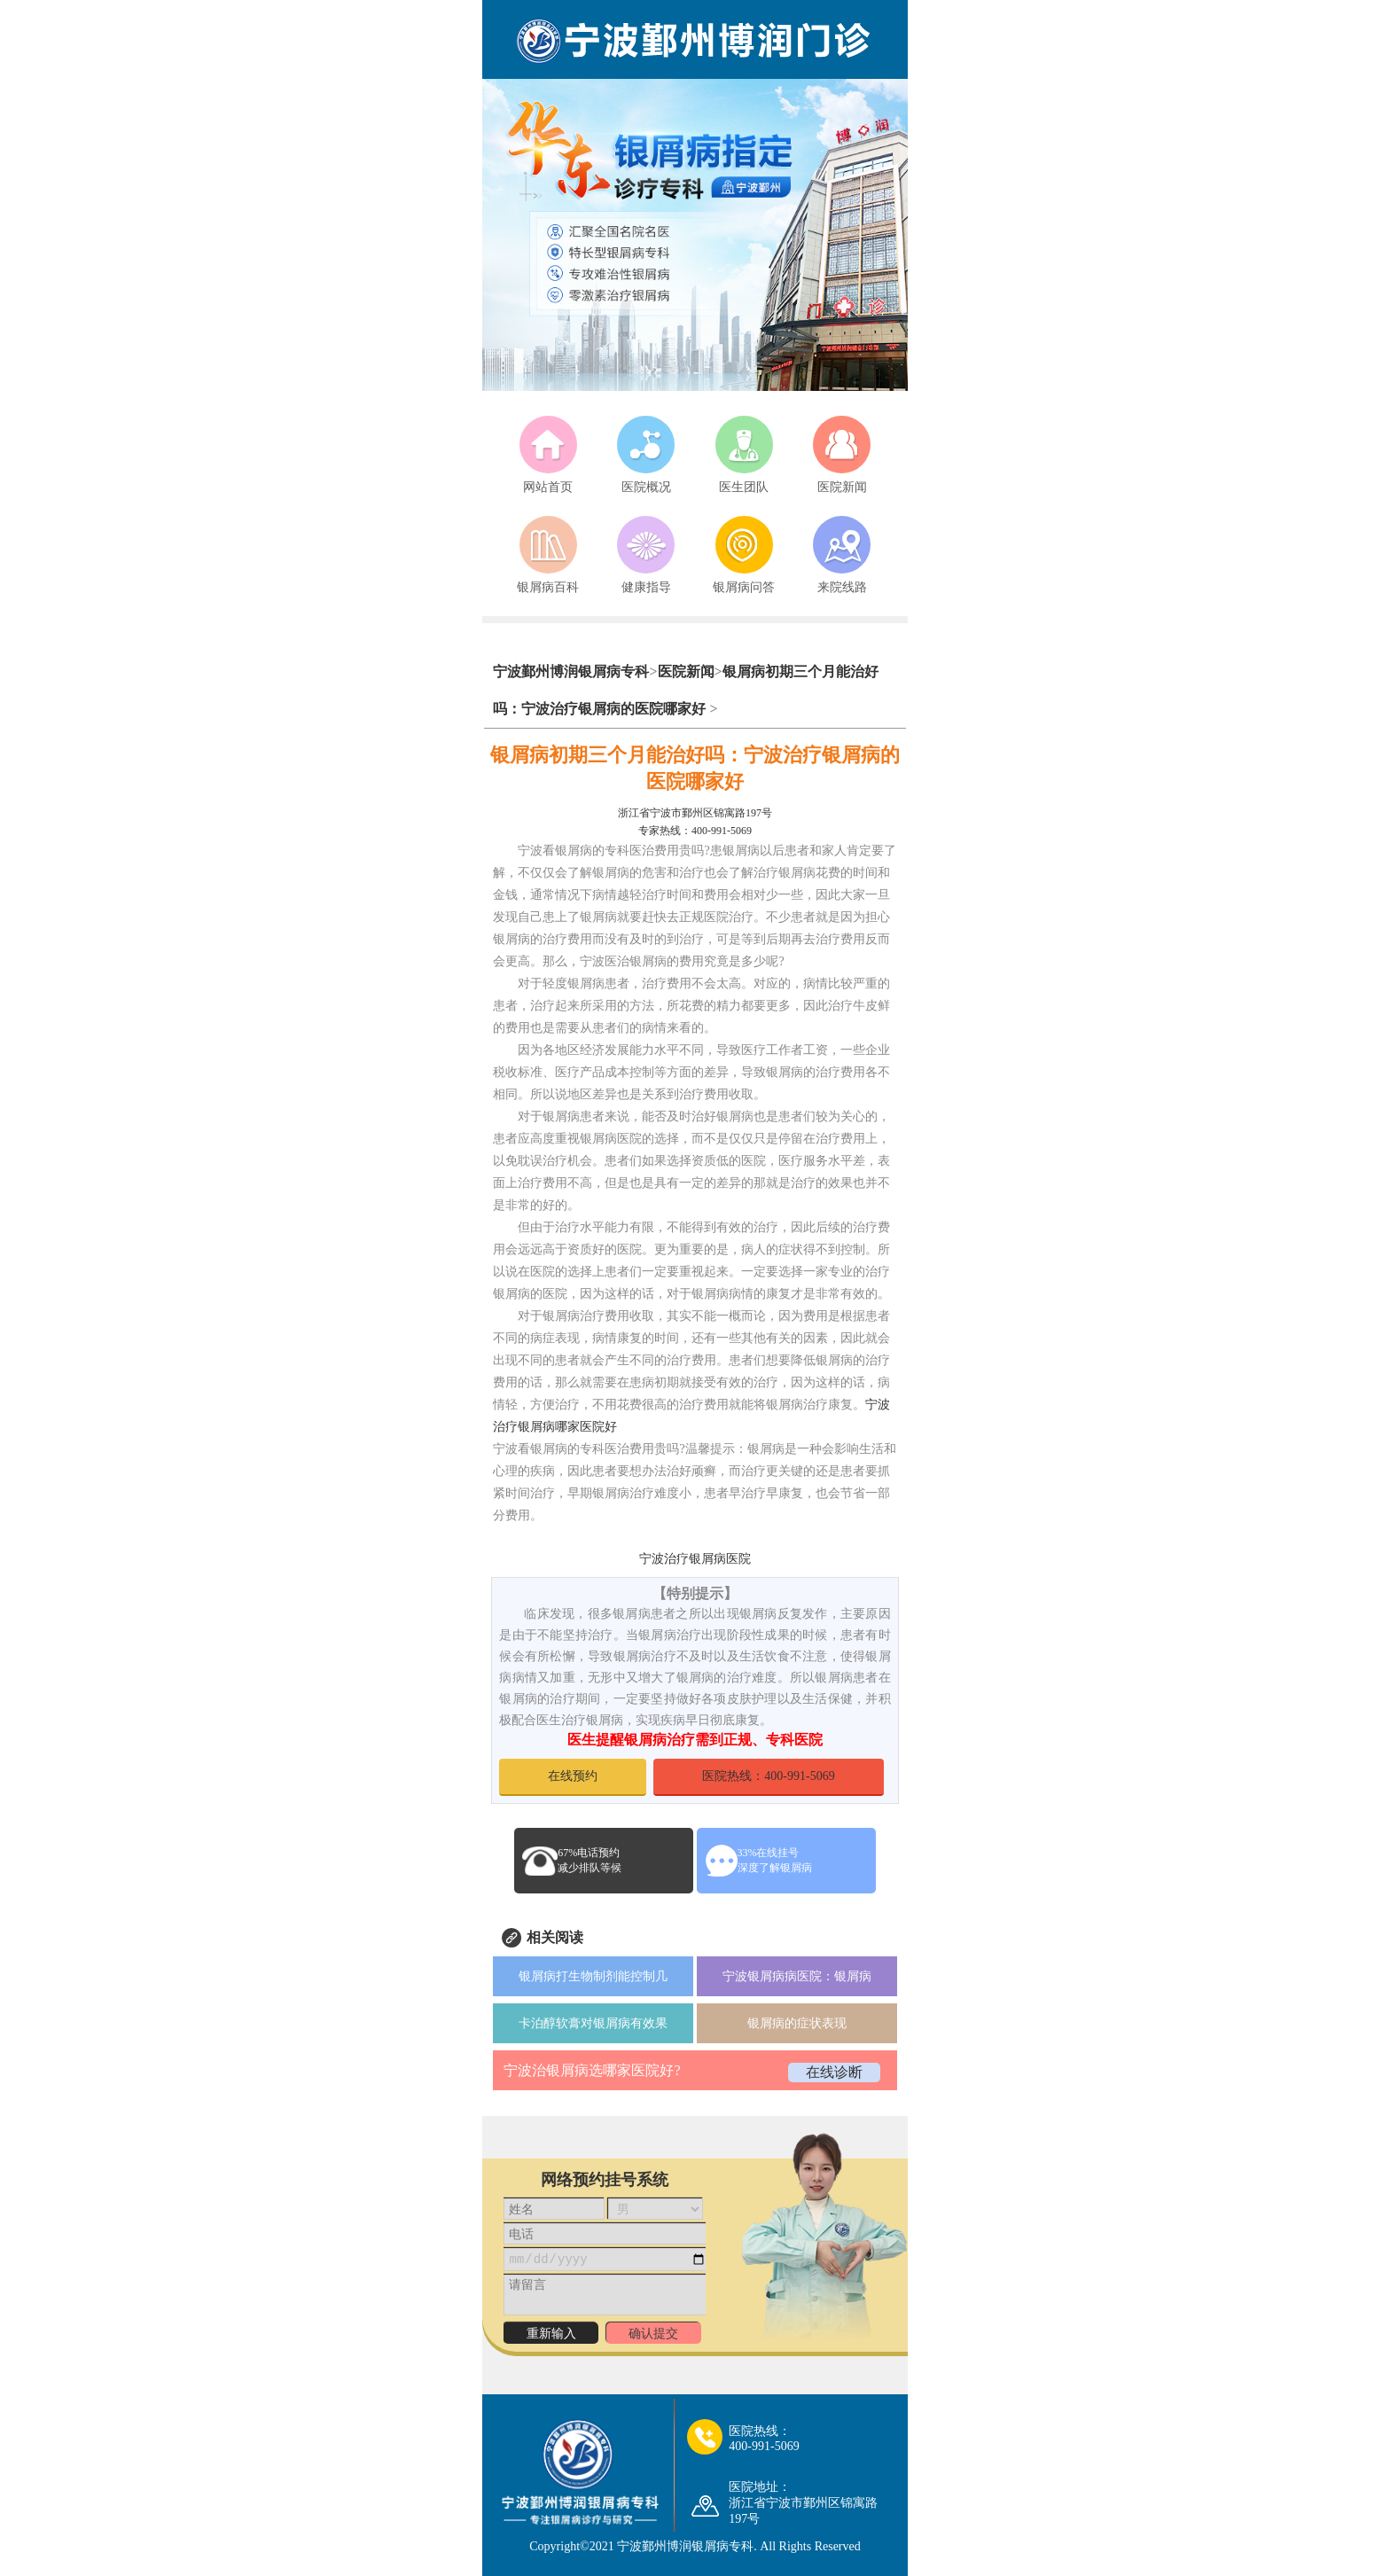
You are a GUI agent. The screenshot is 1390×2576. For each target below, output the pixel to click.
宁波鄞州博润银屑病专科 (571, 671)
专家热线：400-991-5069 (695, 830)
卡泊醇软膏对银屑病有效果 (593, 2023)
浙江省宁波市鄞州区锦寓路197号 (695, 813)
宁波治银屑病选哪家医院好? (592, 2070)
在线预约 (572, 1776)
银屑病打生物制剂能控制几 (593, 1976)
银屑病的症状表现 (797, 2023)
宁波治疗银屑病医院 (695, 1558)
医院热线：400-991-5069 (768, 1776)
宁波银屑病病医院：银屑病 (796, 1976)
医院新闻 (686, 671)
